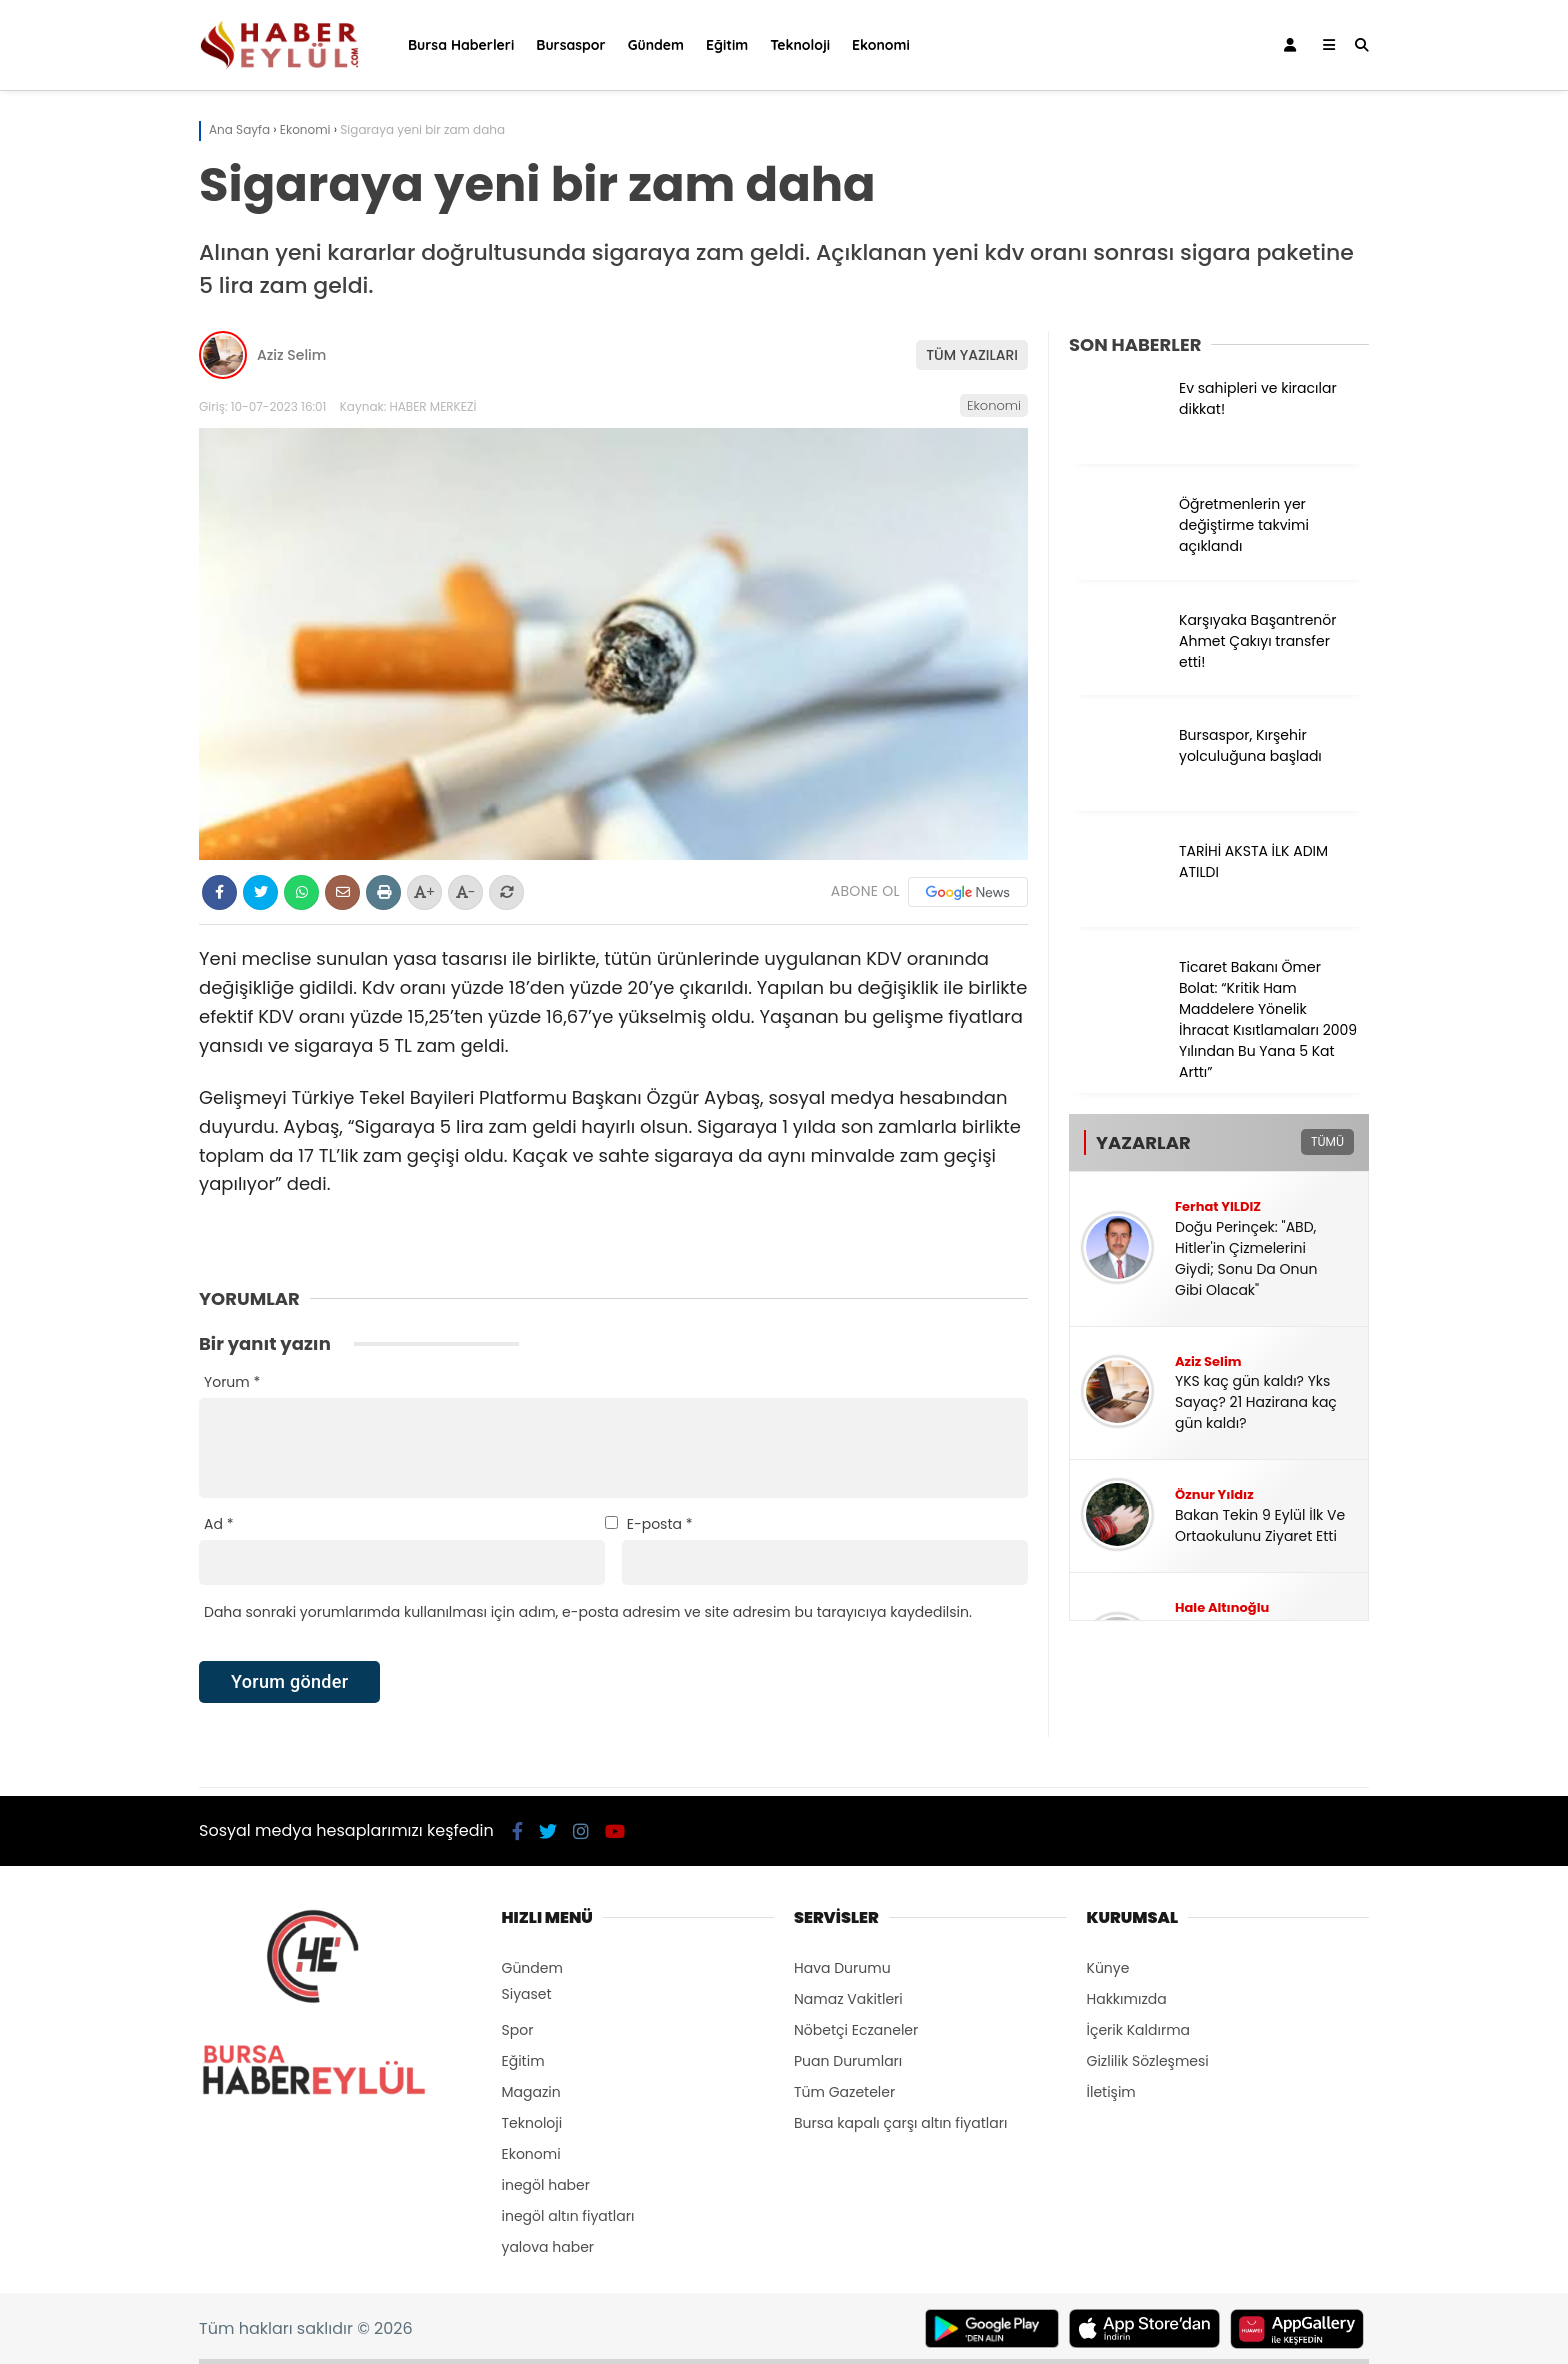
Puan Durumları (848, 2061)
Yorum (232, 1382)
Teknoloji (800, 45)
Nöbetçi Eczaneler (856, 2030)
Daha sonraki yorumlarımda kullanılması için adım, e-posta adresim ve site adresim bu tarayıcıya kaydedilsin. (588, 1612)
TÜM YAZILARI (972, 355)
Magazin (531, 2092)
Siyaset (527, 1994)
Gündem (656, 45)
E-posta (660, 1524)
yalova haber (548, 2247)
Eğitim (727, 45)
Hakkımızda (1127, 1999)
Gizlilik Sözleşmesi (1148, 2061)
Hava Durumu (842, 1968)
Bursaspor (570, 45)
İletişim (1111, 2092)
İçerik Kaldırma (1139, 2030)
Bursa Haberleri (461, 45)
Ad (218, 1524)
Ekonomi (881, 45)
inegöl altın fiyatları (568, 2216)
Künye (1108, 1968)
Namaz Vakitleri (848, 1999)
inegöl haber (546, 2185)
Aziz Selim (291, 355)
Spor (518, 2030)
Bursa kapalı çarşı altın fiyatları (900, 2123)
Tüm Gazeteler (844, 2092)
